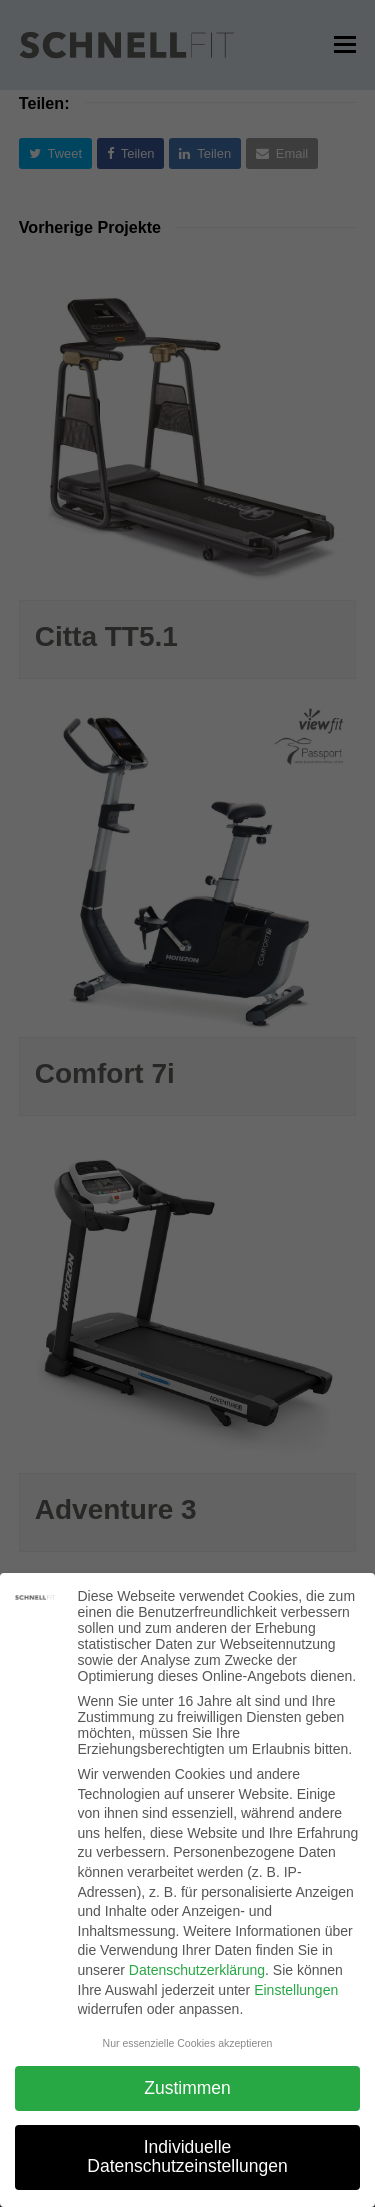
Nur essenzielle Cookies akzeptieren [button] (188, 2043)
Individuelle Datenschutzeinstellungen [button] (187, 2157)
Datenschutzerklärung (197, 1970)
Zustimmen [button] (187, 2088)
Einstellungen (296, 1990)
